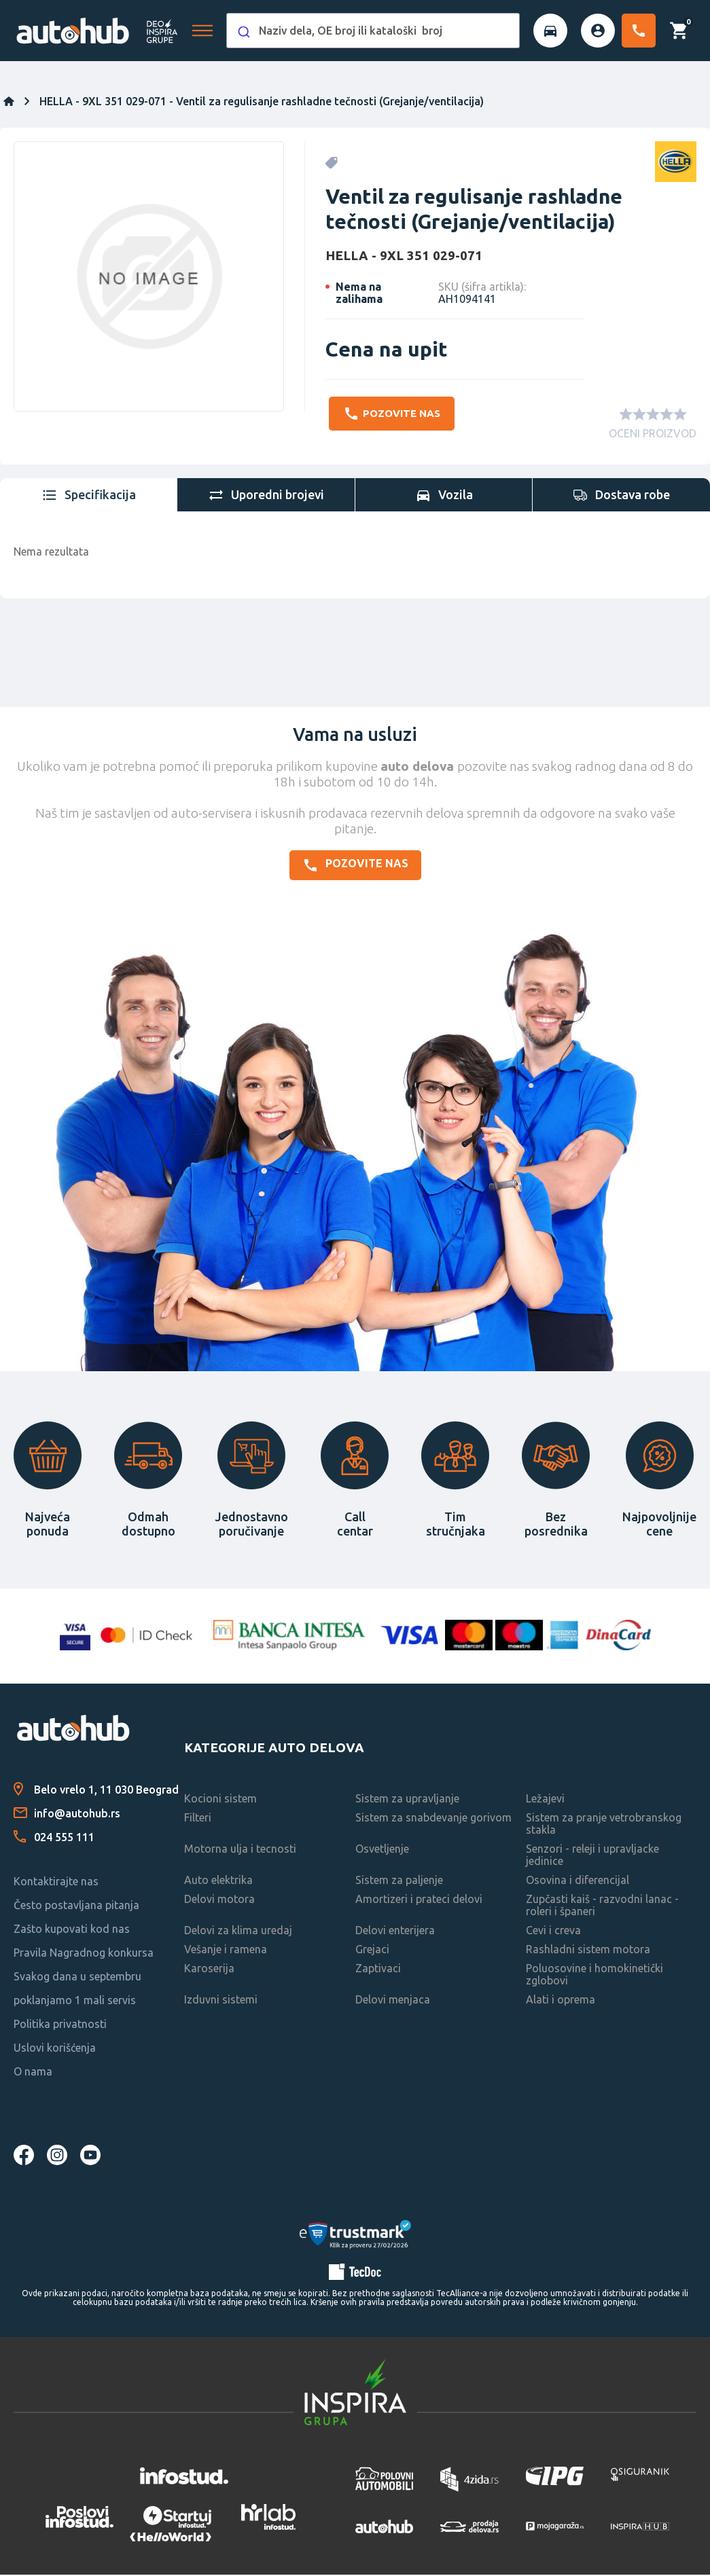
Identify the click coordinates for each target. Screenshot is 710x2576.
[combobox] (373, 30)
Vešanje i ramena (225, 1950)
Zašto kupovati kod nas (72, 1930)
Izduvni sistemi (221, 2001)
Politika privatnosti (60, 2025)
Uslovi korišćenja (55, 2049)
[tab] (88, 496)
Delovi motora (219, 1900)
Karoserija (209, 1969)
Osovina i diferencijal (577, 1881)
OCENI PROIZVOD (652, 435)
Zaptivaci (378, 1969)
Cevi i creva (553, 1931)
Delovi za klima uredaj (238, 1931)
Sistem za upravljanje (407, 1800)
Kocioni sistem (220, 1800)
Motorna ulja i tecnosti (240, 1850)
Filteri (197, 1819)
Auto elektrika (218, 1881)
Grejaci (372, 1950)
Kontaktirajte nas (56, 1882)
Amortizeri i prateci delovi (418, 1900)
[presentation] (88, 496)
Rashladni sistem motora (588, 1950)
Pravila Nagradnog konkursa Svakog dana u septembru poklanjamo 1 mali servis (84, 1978)
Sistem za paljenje (399, 1881)
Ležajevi (545, 1800)
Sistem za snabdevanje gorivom (433, 1819)
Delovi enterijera (395, 1931)
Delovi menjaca (392, 2001)
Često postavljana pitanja (76, 1906)
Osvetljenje (382, 1850)
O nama (33, 2073)
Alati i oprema (560, 2001)
